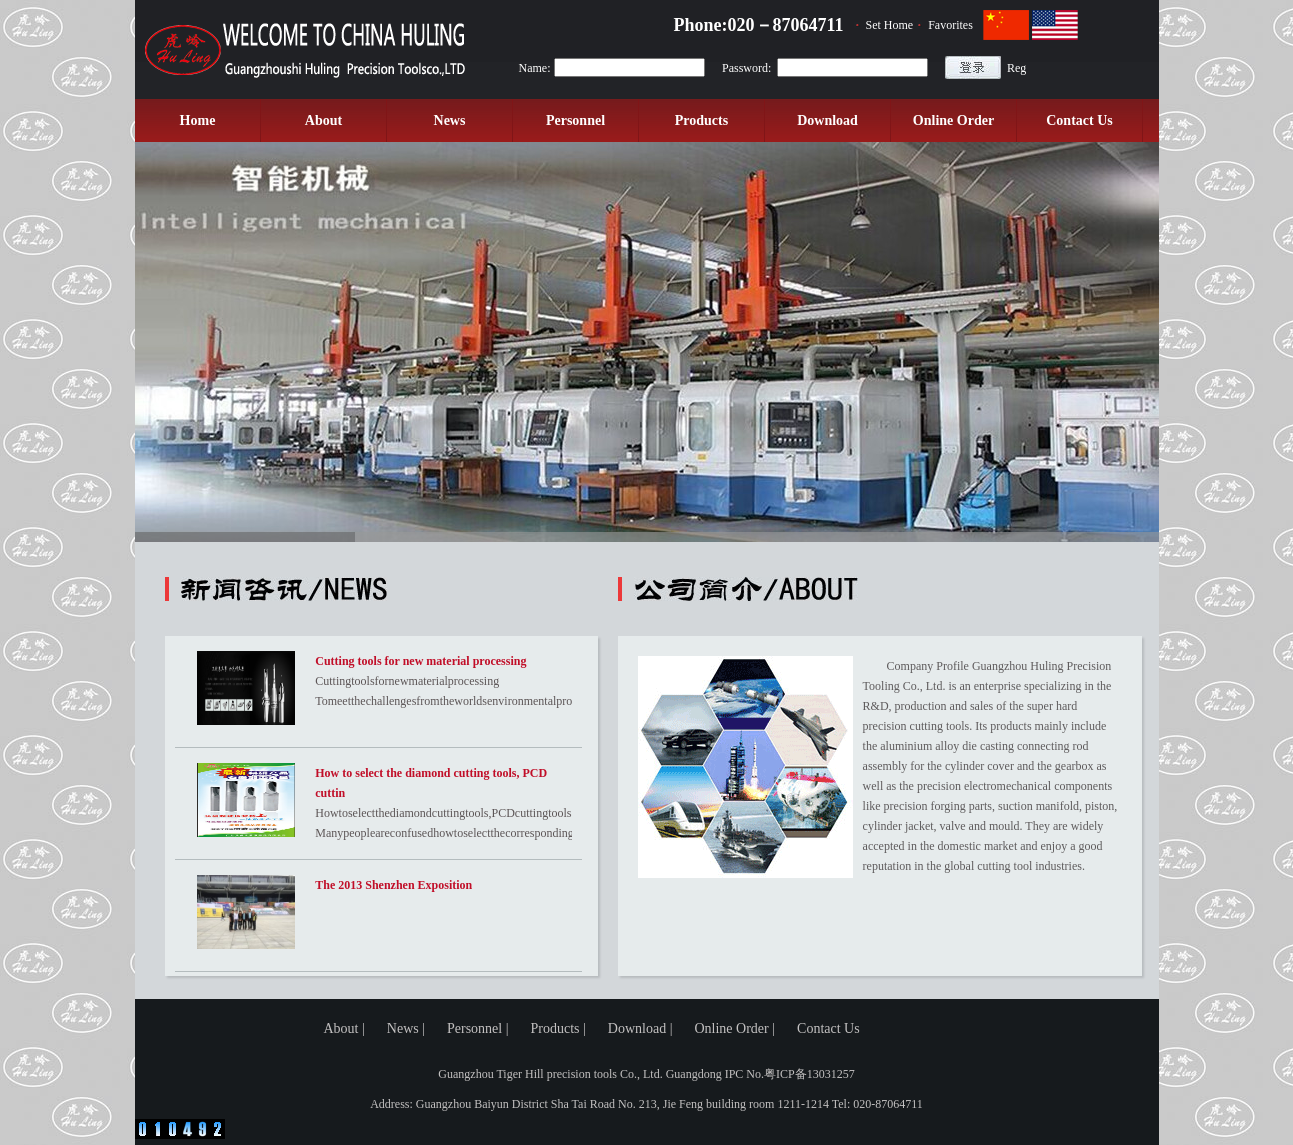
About (323, 120)
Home (198, 120)
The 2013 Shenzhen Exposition (393, 885)
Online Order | (734, 1028)
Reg (1016, 68)
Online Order (953, 120)
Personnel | (478, 1028)
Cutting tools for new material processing (420, 661)
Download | (640, 1028)
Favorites (950, 25)
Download (827, 120)
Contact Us (1079, 120)
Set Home (890, 25)
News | (406, 1028)
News (450, 120)
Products (701, 120)
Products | (558, 1028)
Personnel (575, 120)
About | (344, 1028)
